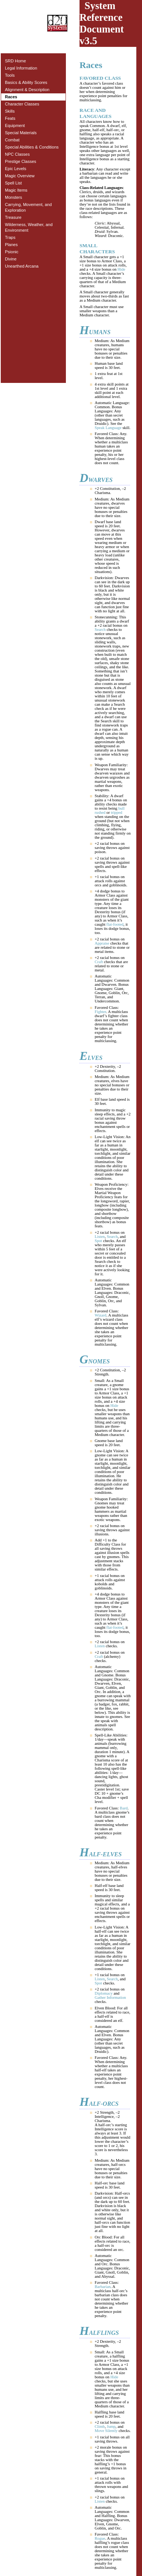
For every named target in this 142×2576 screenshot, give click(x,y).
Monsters (13, 197)
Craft (99, 962)
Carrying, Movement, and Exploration (28, 207)
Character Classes (22, 104)
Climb (100, 2426)
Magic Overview (19, 175)
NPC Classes (17, 154)
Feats (10, 118)
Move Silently (106, 2431)
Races (11, 96)
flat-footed (114, 924)
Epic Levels (15, 168)
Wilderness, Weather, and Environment (29, 227)
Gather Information (110, 1997)
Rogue (100, 2538)
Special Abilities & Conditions (32, 147)
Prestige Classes (20, 161)
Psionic (11, 251)
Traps (10, 237)
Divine (11, 259)
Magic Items (16, 190)
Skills (10, 111)
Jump (111, 2426)
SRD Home (15, 61)
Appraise (102, 943)
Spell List (13, 183)
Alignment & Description (27, 89)
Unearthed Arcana (22, 266)
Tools (10, 75)
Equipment (15, 125)
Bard (124, 1808)
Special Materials (21, 132)
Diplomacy (103, 1993)
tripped (116, 812)
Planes (11, 244)
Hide (121, 269)
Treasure (13, 217)
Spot (98, 1241)
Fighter (100, 1012)
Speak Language (108, 428)
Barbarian (103, 2287)
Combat (12, 140)
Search (100, 629)
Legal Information (21, 68)
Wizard (100, 1315)
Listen (100, 1237)
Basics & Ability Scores (26, 82)
